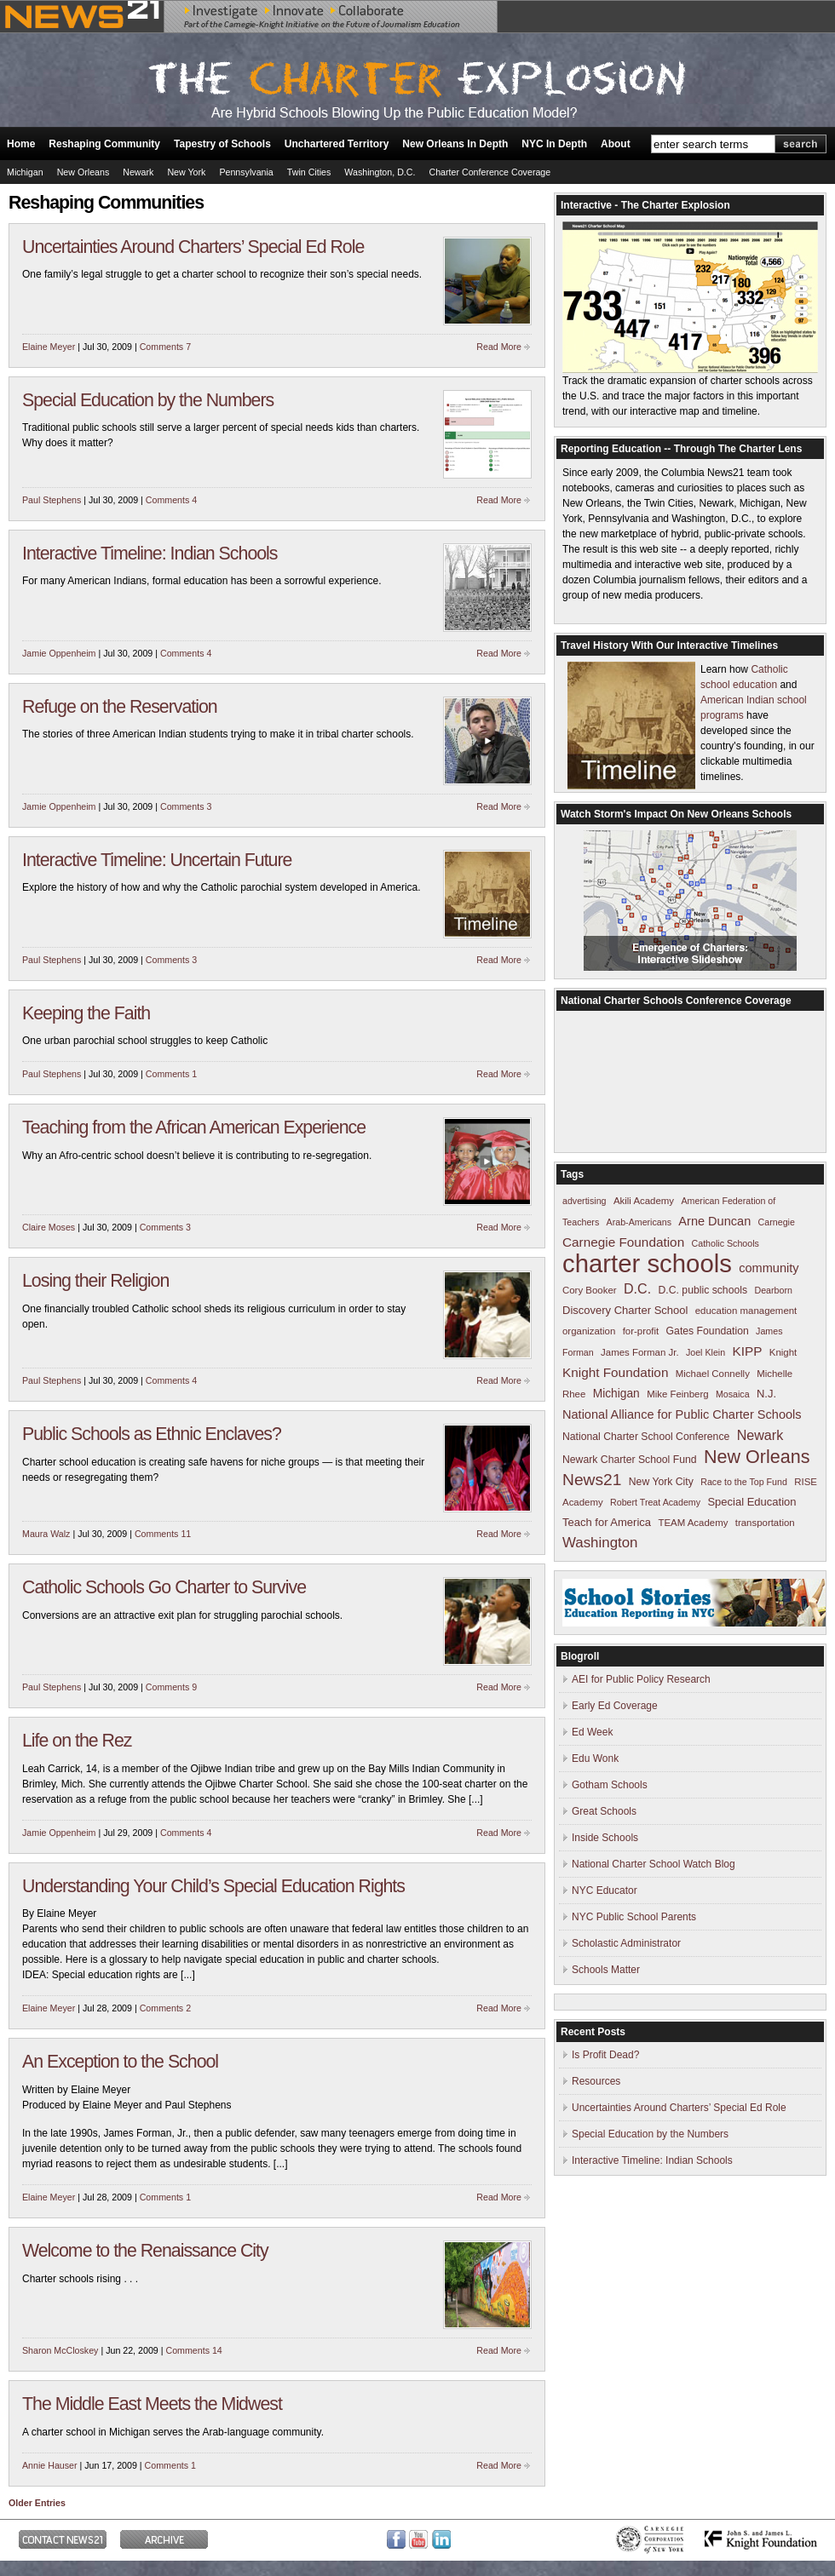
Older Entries (37, 2503)
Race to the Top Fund (743, 1482)
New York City (661, 1482)
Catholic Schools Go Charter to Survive (164, 1587)
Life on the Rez (76, 1740)
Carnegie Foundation (623, 1242)
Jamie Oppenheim (58, 653)
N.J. (766, 1393)
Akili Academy (643, 1201)
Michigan (25, 172)
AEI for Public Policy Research (641, 1679)
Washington (600, 1543)
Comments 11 (163, 1534)
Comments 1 (171, 1074)
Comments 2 (165, 2008)
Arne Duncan (714, 1221)
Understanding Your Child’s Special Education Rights (213, 1886)
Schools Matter (606, 1970)
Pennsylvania (246, 172)
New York (186, 172)
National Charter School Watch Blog (653, 1864)
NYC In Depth (554, 144)
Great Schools (604, 1811)
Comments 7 (165, 346)
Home (21, 144)
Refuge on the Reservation (119, 707)
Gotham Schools (610, 1785)
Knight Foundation (615, 1372)
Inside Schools (605, 1838)
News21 (591, 1480)
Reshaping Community (104, 144)
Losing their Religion (95, 1281)
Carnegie (776, 1222)
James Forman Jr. (640, 1352)
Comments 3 (185, 806)
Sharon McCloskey (60, 2350)
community (768, 1268)
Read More (498, 346)
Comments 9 (171, 1687)
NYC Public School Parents (634, 1917)
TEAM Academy (693, 1522)
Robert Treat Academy (655, 1502)
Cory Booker (589, 1290)
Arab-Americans (639, 1222)
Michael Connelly (713, 1373)
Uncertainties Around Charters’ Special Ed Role (193, 247)
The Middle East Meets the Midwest (152, 2404)
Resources (596, 2081)
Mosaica (733, 1394)
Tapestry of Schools (222, 144)
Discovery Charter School (625, 1310)
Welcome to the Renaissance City (145, 2250)
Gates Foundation (707, 1331)
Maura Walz (46, 1534)
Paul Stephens (51, 500)
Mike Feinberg (677, 1394)
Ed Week (592, 1732)
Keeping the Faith (86, 1013)
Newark (138, 172)
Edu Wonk (595, 1758)
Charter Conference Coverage (489, 172)
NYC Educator (604, 1890)
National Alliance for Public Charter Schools (682, 1414)
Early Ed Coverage (615, 1706)
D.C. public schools (703, 1290)
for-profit (641, 1331)
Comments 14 (193, 2350)
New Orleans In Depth (455, 144)
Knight (783, 1352)
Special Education (751, 1501)
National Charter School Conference (645, 1437)
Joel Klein (705, 1352)
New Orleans (83, 172)
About (616, 144)
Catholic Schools (725, 1243)
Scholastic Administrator (626, 1943)
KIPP (748, 1351)
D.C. (637, 1288)
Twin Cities (309, 172)
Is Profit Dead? (605, 2055)
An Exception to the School (120, 2061)
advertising (584, 1201)
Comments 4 (171, 500)
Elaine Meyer (48, 346)
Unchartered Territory (337, 144)
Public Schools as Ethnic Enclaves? (151, 1434)
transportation (765, 1522)
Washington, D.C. (379, 172)
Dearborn (773, 1290)
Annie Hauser (50, 2465)
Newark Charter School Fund (629, 1460)
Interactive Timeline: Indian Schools (150, 553)
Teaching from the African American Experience (194, 1127)
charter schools (647, 1263)
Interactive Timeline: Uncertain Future (156, 860)
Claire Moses (48, 1227)
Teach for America (606, 1522)
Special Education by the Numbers (148, 400)
